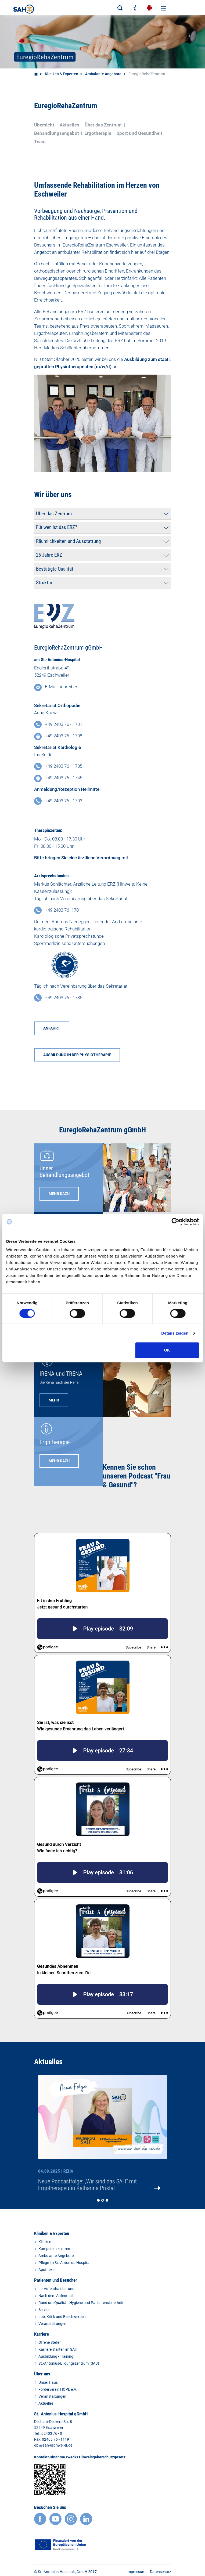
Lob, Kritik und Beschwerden (62, 2316)
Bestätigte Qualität (54, 569)
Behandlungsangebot (56, 133)
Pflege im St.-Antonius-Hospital (64, 2262)
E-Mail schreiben (61, 686)
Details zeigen (174, 1333)
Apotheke (46, 2269)
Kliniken (44, 2242)
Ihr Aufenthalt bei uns (56, 2289)
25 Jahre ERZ (49, 555)
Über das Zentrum (103, 125)
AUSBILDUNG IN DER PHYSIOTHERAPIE (77, 1055)
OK (167, 1350)
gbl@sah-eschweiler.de (53, 2445)
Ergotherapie (97, 133)
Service (44, 2309)
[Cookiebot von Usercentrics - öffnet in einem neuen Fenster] (175, 1222)
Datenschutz (160, 2572)
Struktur (44, 582)
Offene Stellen (50, 2342)
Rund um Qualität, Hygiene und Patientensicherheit (80, 2302)
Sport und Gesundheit (139, 133)
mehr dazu (59, 1461)
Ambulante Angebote (103, 74)
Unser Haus (48, 2382)
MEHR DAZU (59, 1193)
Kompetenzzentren (54, 2249)
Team (40, 141)
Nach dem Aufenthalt (56, 2296)
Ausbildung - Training (55, 2356)
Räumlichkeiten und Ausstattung (68, 541)
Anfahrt (51, 1028)
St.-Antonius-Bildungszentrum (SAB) (68, 2363)
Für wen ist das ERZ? (56, 527)
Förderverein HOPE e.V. (57, 2389)
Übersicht (44, 125)
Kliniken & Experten (61, 74)
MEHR (54, 1400)
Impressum (136, 2572)
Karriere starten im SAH (57, 2349)
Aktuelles (69, 125)
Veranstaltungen (52, 2323)
